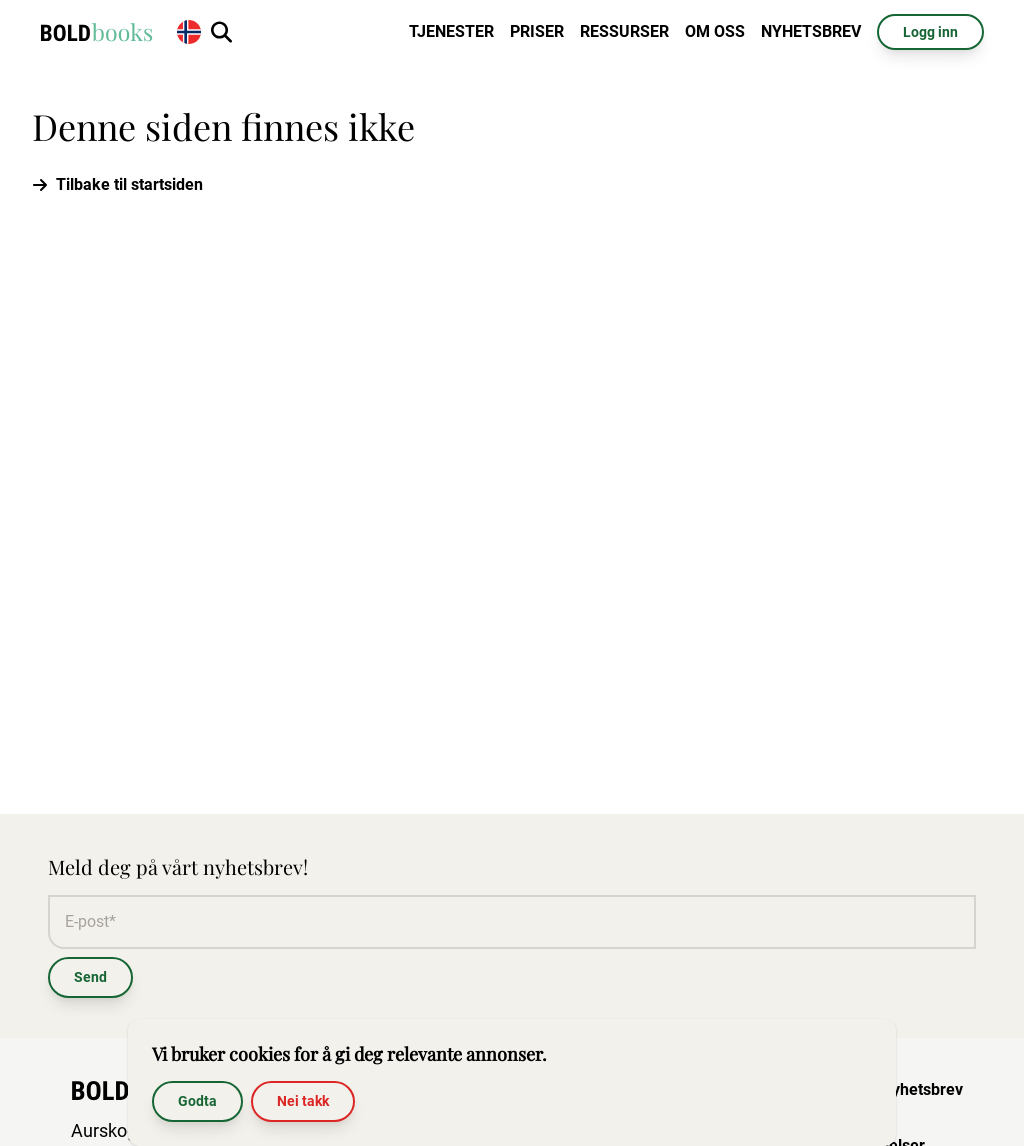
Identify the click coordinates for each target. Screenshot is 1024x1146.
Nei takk (303, 1101)
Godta (197, 1101)
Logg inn (930, 32)
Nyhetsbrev (811, 31)
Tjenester (451, 31)
